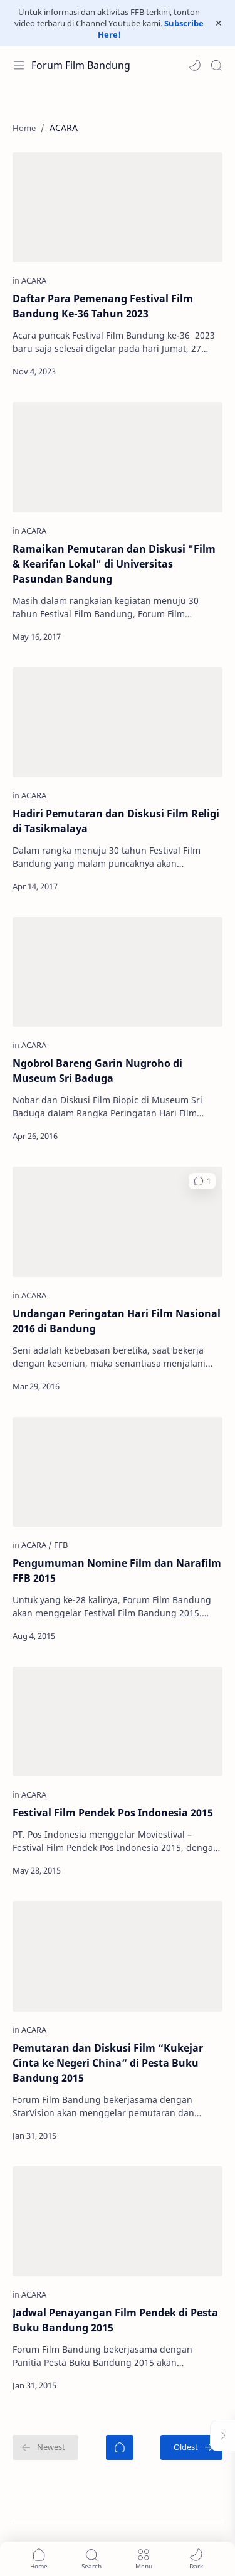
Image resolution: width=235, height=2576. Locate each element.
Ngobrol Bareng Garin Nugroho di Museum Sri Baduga (97, 1070)
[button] (194, 65)
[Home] (119, 2447)
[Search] (216, 65)
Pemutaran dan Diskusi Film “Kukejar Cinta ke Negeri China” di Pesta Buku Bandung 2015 (108, 2063)
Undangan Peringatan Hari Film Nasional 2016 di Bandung (117, 1321)
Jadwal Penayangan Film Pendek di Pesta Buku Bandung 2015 (115, 2320)
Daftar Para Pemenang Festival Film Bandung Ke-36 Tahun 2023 (103, 306)
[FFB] (61, 1544)
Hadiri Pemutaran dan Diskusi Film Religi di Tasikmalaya (116, 821)
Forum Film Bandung (80, 65)
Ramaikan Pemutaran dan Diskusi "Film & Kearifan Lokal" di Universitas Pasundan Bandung (114, 564)
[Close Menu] (218, 23)
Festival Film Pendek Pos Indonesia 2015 (113, 1813)
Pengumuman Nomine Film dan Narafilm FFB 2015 (117, 1570)
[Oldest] (191, 2447)
